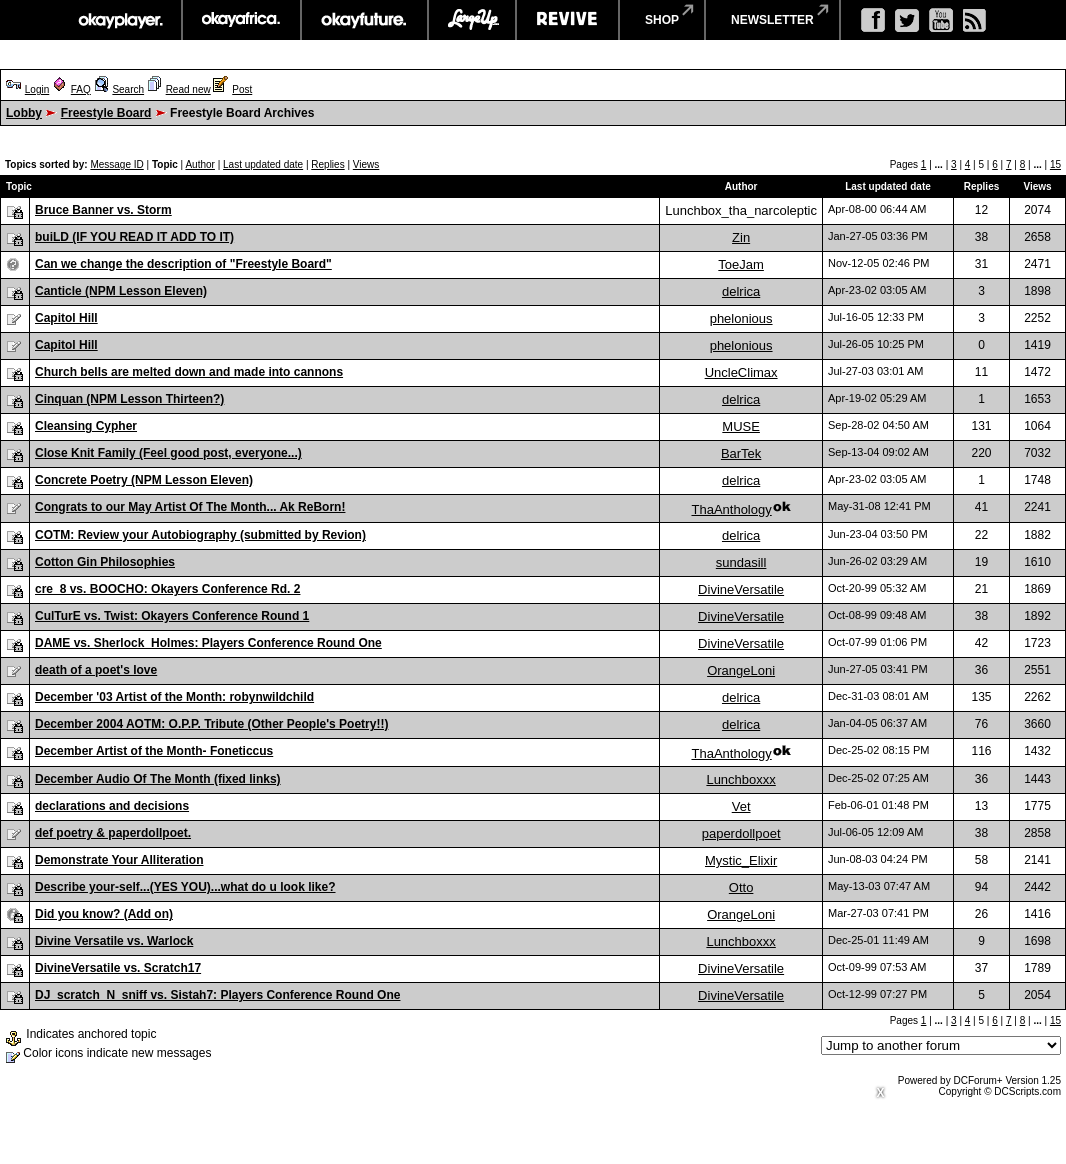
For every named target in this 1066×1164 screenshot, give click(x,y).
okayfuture (364, 20)
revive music (567, 20)
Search (128, 89)
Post (242, 89)
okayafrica (241, 20)
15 (1055, 164)
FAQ (81, 89)
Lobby (24, 113)
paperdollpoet (741, 833)
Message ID (116, 164)
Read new (188, 89)
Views (366, 164)
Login (37, 89)
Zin (741, 237)
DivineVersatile (741, 589)
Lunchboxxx (740, 779)
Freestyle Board (106, 113)
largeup (472, 20)
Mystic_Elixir (741, 860)
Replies (327, 164)
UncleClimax (741, 372)
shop (662, 20)
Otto (741, 887)
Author (199, 164)
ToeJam (741, 264)
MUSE (741, 426)
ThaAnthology (731, 509)
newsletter (772, 20)
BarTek (741, 453)
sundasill (741, 562)
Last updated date (263, 164)
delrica (741, 291)
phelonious (741, 318)
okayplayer (119, 20)
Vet (741, 806)
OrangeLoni (741, 670)
